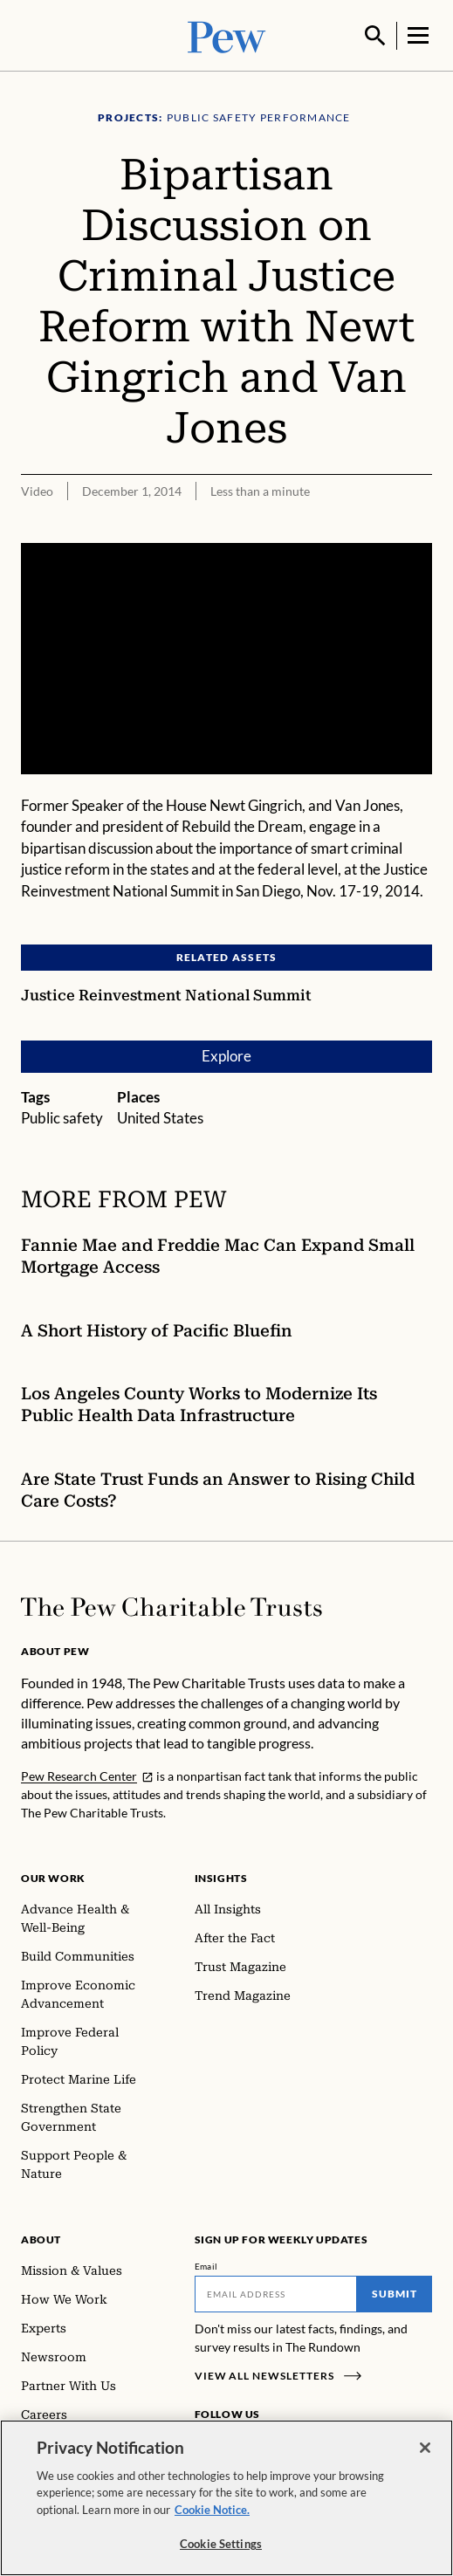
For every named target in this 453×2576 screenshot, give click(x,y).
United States (160, 1116)
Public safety (62, 1116)
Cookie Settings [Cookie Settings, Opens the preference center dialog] (221, 2546)
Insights (221, 1876)
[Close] (425, 2450)
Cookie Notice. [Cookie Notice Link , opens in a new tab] (212, 2512)
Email (206, 2264)
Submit (394, 2291)
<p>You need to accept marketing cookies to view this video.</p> (226, 657)
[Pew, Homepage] (227, 34)
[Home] (171, 1605)
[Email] (276, 2292)
